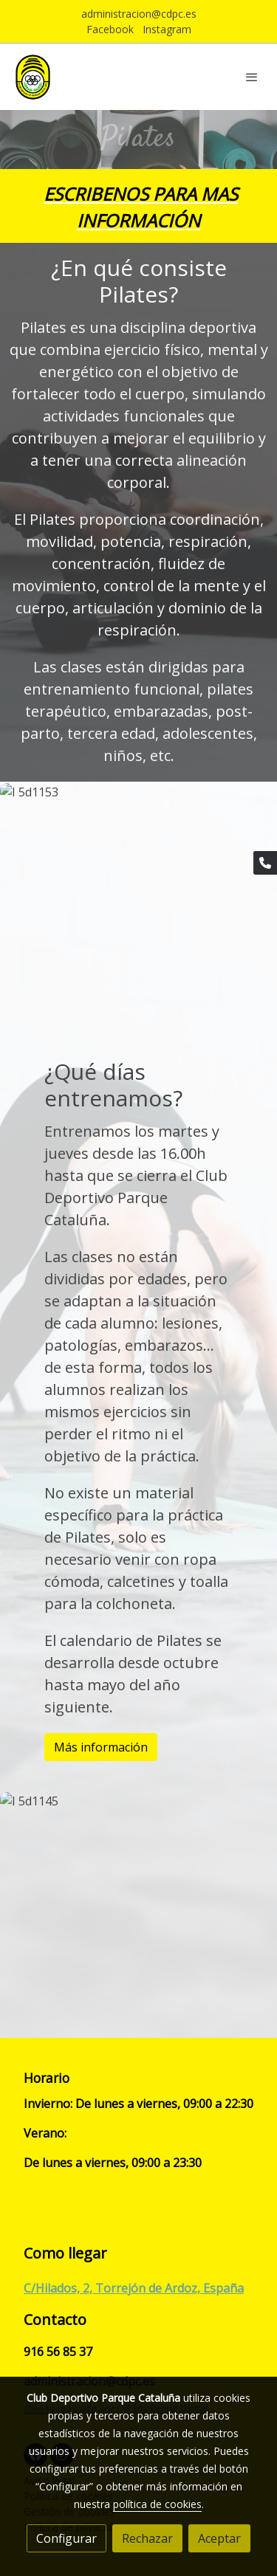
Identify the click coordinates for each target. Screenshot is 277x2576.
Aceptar (219, 2538)
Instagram (167, 29)
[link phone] (265, 863)
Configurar (66, 2538)
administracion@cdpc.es (138, 14)
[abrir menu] (252, 76)
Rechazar (147, 2538)
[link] (33, 77)
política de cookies (157, 2504)
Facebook (110, 29)
